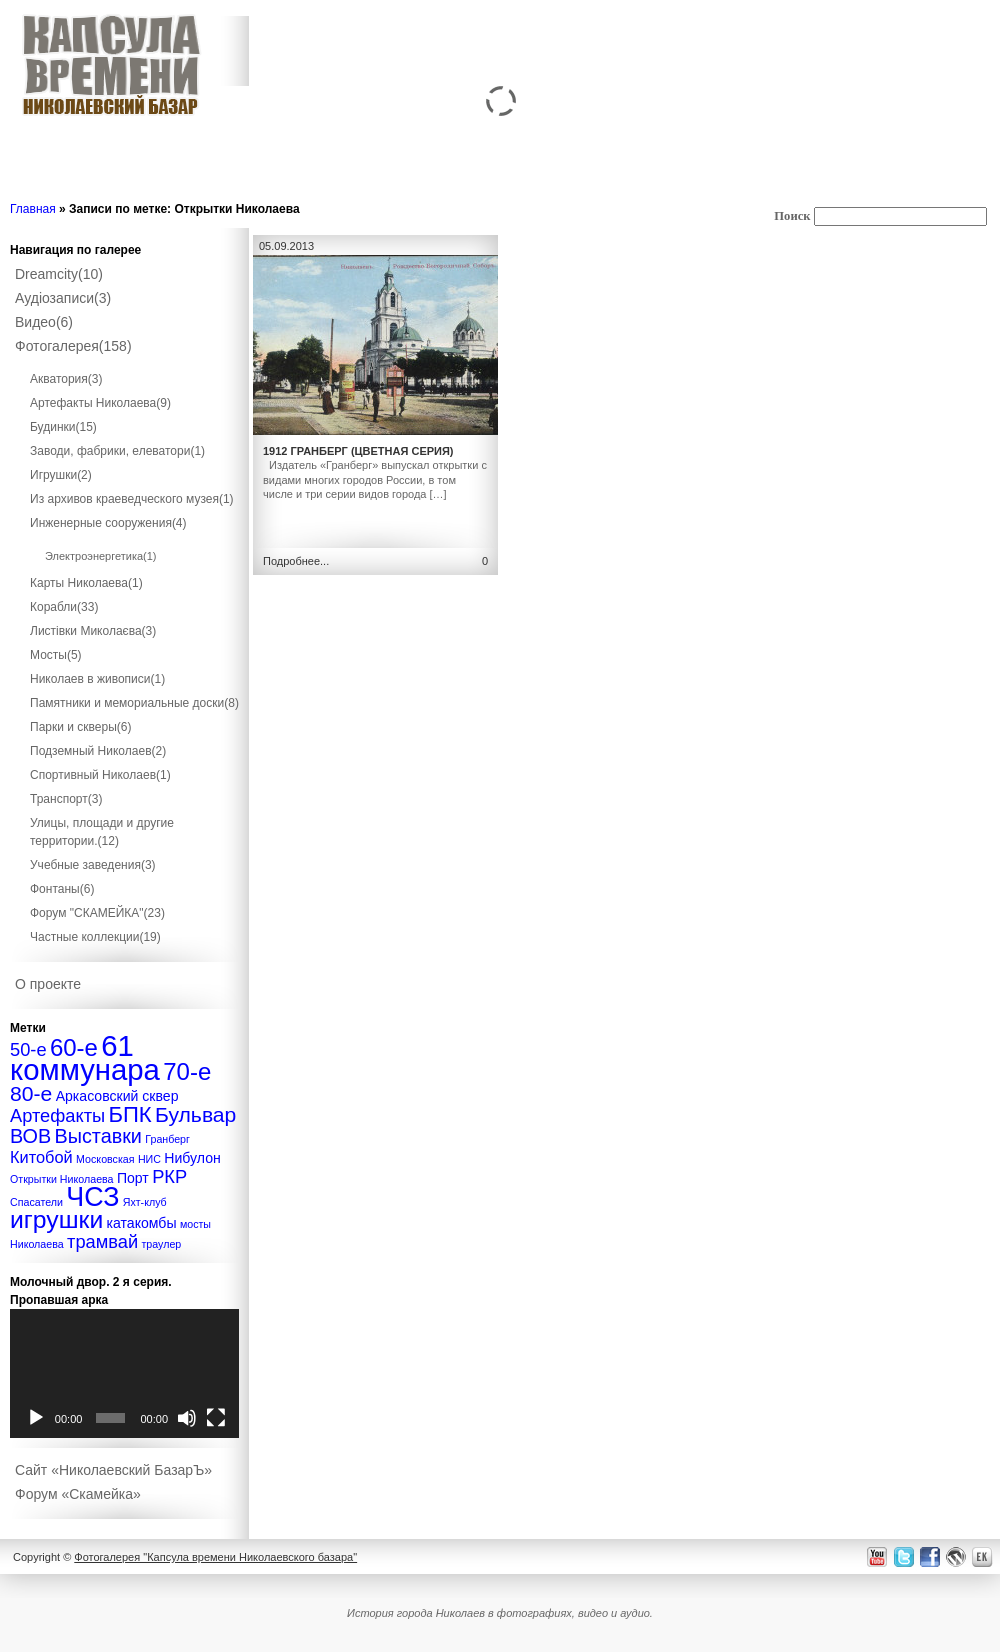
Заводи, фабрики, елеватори (117, 451)
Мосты (56, 655)
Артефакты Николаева (100, 403)
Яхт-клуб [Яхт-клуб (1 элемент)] (145, 1202)
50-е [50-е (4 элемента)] (28, 1049)
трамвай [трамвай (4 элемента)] (102, 1241)
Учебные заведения (93, 865)
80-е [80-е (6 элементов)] (31, 1093)
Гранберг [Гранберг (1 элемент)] (167, 1139)
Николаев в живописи (97, 679)
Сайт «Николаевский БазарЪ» (113, 1470)
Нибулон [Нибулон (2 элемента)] (192, 1158)
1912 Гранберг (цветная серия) (358, 451)
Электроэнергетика (101, 556)
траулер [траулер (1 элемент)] (161, 1244)
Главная (33, 209)
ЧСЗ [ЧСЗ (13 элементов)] (92, 1197)
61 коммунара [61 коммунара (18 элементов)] (85, 1057)
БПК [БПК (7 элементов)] (129, 1114)
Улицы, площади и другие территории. (102, 832)
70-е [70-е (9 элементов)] (187, 1071)
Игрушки (61, 475)
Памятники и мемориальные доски (134, 703)
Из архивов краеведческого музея (132, 499)
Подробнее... (296, 561)
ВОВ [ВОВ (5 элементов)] (30, 1136)
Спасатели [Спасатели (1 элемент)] (36, 1202)
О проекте (48, 984)
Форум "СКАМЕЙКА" (97, 913)
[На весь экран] (216, 1418)
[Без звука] (187, 1418)
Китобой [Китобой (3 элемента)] (41, 1157)
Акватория (66, 379)
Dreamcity (59, 274)
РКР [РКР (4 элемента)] (169, 1176)
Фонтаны (62, 889)
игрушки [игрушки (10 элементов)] (56, 1219)
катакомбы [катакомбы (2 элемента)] (142, 1223)
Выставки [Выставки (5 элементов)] (98, 1136)
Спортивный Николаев (100, 775)
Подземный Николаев (98, 751)
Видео (44, 322)
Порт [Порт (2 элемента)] (133, 1178)
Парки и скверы (80, 727)
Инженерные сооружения (108, 523)
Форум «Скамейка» (78, 1494)
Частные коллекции (95, 937)
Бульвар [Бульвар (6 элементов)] (195, 1114)
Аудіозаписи (63, 298)
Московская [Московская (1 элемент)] (105, 1159)
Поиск (792, 216)
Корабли (64, 607)
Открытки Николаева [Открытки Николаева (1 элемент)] (62, 1179)
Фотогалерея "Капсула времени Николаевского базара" (215, 1557)
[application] (124, 1373)
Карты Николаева (86, 583)
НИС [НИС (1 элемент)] (149, 1159)
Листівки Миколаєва (93, 631)
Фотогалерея (73, 346)
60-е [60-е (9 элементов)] (74, 1047)
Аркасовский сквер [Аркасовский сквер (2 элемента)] (117, 1096)
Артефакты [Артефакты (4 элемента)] (57, 1115)
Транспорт (66, 799)
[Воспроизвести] (36, 1418)
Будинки (63, 427)
